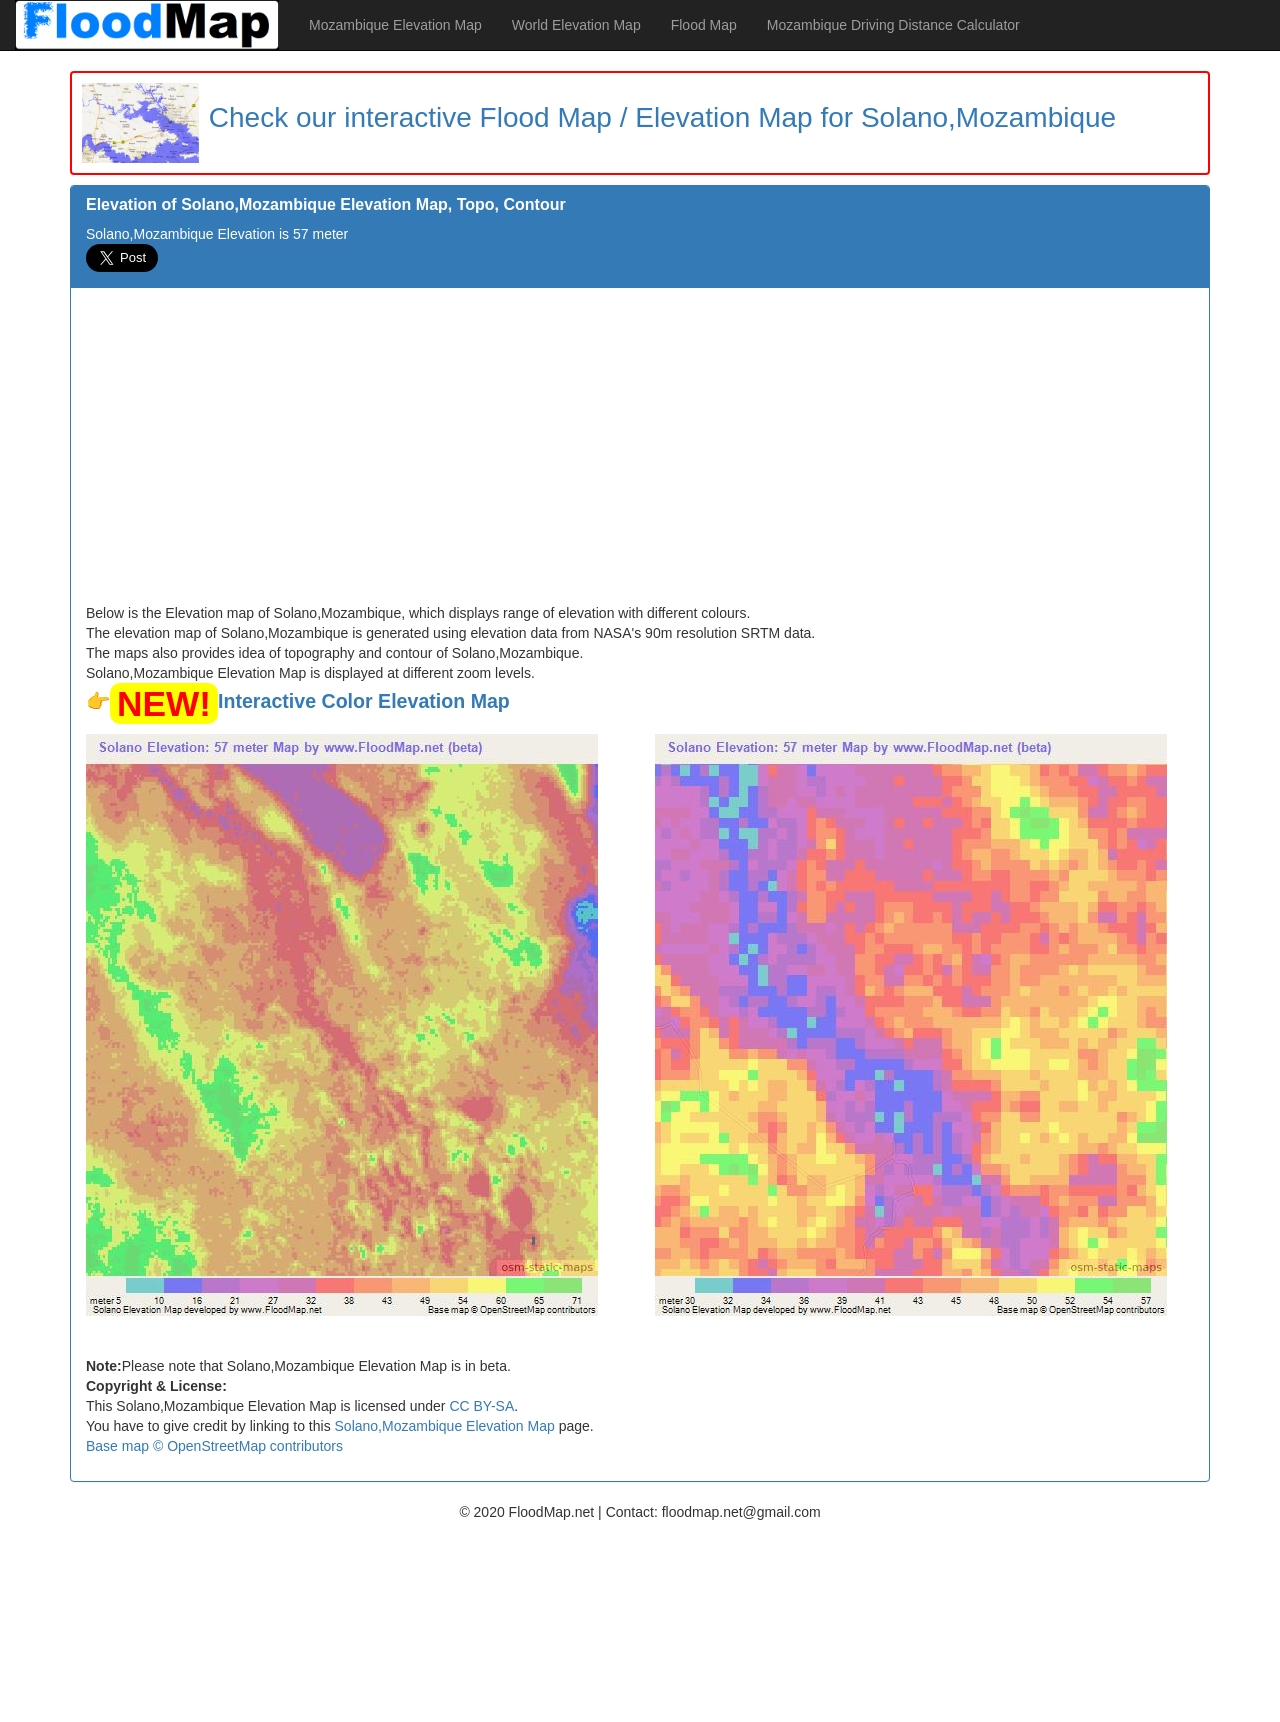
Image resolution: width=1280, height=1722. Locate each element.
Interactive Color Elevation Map (364, 701)
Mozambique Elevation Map (395, 25)
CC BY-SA (481, 1406)
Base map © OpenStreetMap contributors (214, 1446)
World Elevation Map (576, 25)
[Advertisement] (640, 453)
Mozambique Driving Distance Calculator (893, 25)
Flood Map (704, 25)
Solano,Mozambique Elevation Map (445, 1426)
